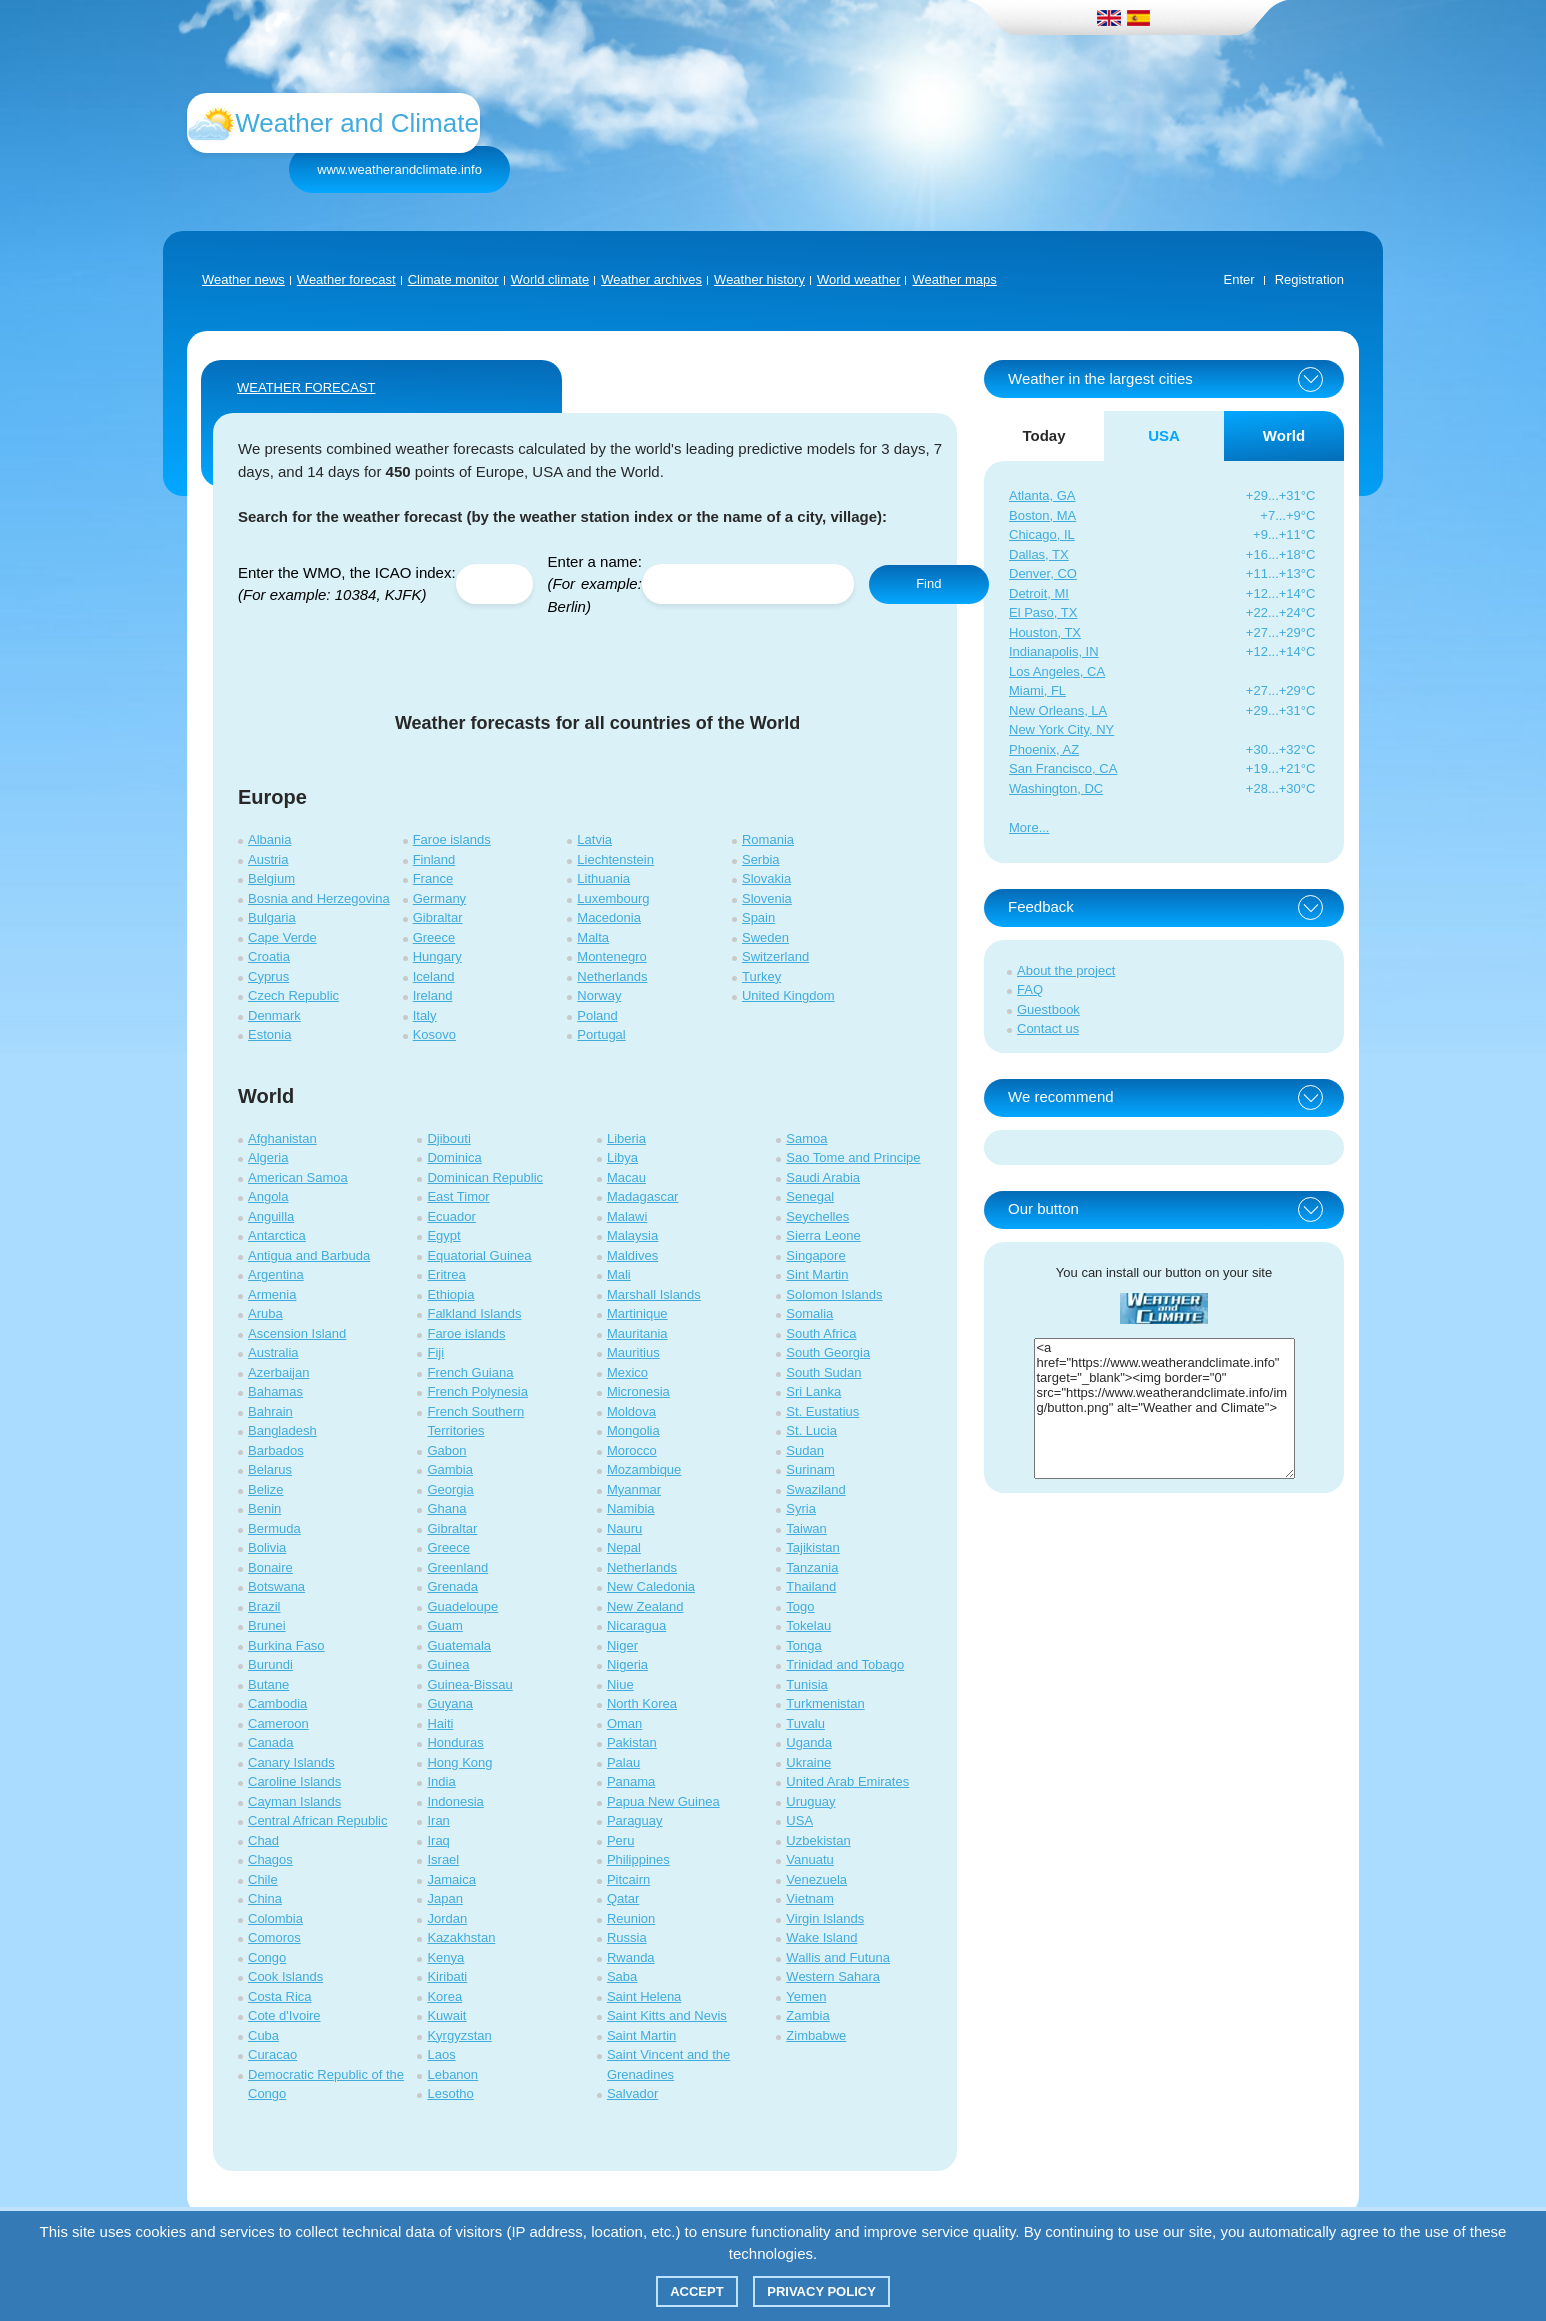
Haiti (440, 1723)
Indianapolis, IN (1054, 651)
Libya (622, 1157)
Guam (444, 1625)
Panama (631, 1781)
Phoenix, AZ (1044, 749)
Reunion (631, 1918)
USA (799, 1820)
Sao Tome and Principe (853, 1157)
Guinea (448, 1664)
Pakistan (632, 1742)
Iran (438, 1820)
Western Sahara (833, 1976)
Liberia (626, 1138)
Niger (622, 1645)
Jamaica (451, 1879)
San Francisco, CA (1063, 768)
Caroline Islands (294, 1781)
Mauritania (637, 1333)
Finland (434, 859)
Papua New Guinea (663, 1801)
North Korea (642, 1703)
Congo (267, 1957)
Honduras (455, 1742)
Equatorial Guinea (479, 1255)
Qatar (623, 1898)
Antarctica (277, 1235)
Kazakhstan (461, 1937)
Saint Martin (641, 2035)
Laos (441, 2054)
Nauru (624, 1528)
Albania (269, 839)
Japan (444, 1898)
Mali (619, 1274)
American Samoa (298, 1177)
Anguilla (271, 1216)
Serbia (761, 859)
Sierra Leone (823, 1235)
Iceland (434, 976)
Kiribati (447, 1976)
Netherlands (612, 976)
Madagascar (643, 1196)
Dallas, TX (1039, 554)
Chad (263, 1840)
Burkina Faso (286, 1645)
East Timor (458, 1196)
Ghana (446, 1508)
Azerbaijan (278, 1372)
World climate (550, 279)
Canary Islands (291, 1762)
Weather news (243, 279)
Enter (1239, 279)
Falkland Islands (474, 1313)
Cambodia (277, 1703)
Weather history (759, 279)
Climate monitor (453, 279)
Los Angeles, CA (1057, 671)
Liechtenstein (615, 859)
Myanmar (634, 1489)
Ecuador (451, 1216)
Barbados (276, 1450)
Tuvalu (805, 1723)
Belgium (271, 878)
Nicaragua (636, 1625)
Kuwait (446, 2015)
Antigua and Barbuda (309, 1255)
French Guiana (470, 1372)
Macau (626, 1177)
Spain (758, 917)
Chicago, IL (1042, 534)
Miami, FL (1037, 690)
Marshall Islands (654, 1294)
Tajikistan (812, 1547)
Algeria (268, 1157)
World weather (859, 279)
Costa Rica (280, 1996)
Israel (443, 1859)
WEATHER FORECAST (306, 387)
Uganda (809, 1742)
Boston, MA (1042, 515)
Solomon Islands (834, 1294)
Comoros (274, 1937)
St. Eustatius (822, 1411)
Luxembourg (613, 898)
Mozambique (644, 1469)
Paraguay (635, 1820)
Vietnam (809, 1898)
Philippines (638, 1859)
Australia (273, 1352)
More (1024, 827)
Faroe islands (452, 839)
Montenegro (611, 956)
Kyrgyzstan (459, 2035)
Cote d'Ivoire (284, 2015)
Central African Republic (317, 1820)
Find (928, 583)
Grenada (452, 1586)
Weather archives (651, 279)
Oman (624, 1723)
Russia (627, 1937)
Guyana (450, 1703)
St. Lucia (811, 1430)
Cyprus (268, 976)
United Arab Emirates (847, 1781)
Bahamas (275, 1391)
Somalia (809, 1313)
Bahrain (270, 1411)
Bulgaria (272, 917)
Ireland (433, 995)
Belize (265, 1489)
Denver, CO (1043, 573)
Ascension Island (297, 1333)
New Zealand (645, 1606)
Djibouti (448, 1138)
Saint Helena (644, 1996)
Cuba (263, 2035)
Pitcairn (628, 1879)
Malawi (627, 1216)
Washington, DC (1056, 788)
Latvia (594, 839)
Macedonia (609, 917)
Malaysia (632, 1235)
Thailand (811, 1586)
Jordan (447, 1918)
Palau (623, 1762)
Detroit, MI (1039, 593)
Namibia (631, 1508)
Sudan (805, 1450)
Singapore (815, 1255)
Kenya (445, 1957)
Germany (439, 898)
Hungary (437, 956)
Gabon (446, 1450)
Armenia (272, 1294)
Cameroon (278, 1723)
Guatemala (459, 1645)
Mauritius (633, 1352)
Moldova (631, 1411)
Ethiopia (450, 1294)
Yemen (806, 1996)
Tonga (803, 1645)
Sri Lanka (813, 1391)
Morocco (632, 1450)
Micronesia (638, 1391)
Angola (268, 1196)
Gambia (450, 1469)
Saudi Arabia (823, 1177)
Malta (593, 937)
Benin (264, 1508)
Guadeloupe (462, 1606)
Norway (599, 995)
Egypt (443, 1235)
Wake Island (821, 1937)
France (433, 878)
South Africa (821, 1333)
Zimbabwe (816, 2035)
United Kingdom (788, 995)
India (441, 1781)
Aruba (265, 1313)
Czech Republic (293, 995)
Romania (768, 839)
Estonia (269, 1034)
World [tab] (1284, 435)
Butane (268, 1684)
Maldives (632, 1255)
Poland (597, 1015)
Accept (696, 2291)
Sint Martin (817, 1274)
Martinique (637, 1313)
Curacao (272, 2054)
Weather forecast (346, 279)
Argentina (276, 1274)
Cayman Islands (294, 1801)
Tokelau (808, 1625)
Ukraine (808, 1762)
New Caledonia (651, 1586)
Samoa (806, 1138)
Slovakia (766, 878)
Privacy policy (821, 2291)
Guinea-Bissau (469, 1684)
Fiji (435, 1352)
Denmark (274, 1015)
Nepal (624, 1547)
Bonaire (270, 1567)
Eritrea (446, 1274)
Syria (801, 1508)
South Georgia (828, 1352)
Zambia (807, 2015)
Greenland (457, 1567)
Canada (271, 1742)
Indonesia (455, 1801)
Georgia (450, 1489)
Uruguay (810, 1801)
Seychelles (817, 1216)
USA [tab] (1164, 435)
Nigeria (627, 1664)
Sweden (765, 937)
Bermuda (274, 1528)
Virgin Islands (825, 1918)
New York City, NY (1061, 729)
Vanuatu (809, 1859)
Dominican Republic (485, 1177)
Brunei (267, 1625)
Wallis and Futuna (838, 1957)
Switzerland (775, 956)
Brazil (264, 1606)
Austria (268, 859)
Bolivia (267, 1547)
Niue (620, 1684)
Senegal (810, 1196)
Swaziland (815, 1489)
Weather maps (954, 279)
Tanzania (812, 1567)
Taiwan (806, 1528)
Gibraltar (438, 917)
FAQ (1030, 989)
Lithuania (603, 878)
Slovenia (767, 898)
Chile (263, 1879)
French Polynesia (477, 1391)
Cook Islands (285, 1976)
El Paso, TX (1043, 612)
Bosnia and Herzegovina (319, 898)
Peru (620, 1840)
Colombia (275, 1918)
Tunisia (806, 1684)
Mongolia (633, 1430)
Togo (800, 1606)
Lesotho (450, 2093)
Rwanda (631, 1957)
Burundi (270, 1664)
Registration (1309, 279)
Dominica (454, 1157)
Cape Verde (282, 937)
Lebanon (452, 2074)
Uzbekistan (818, 1840)
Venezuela (816, 1879)
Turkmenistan (825, 1703)
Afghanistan (282, 1138)
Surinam (810, 1469)
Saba (622, 1976)
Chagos (270, 1859)
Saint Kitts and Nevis (667, 2015)
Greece (434, 937)
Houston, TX (1045, 632)
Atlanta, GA (1042, 495)
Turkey (761, 976)
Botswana (276, 1586)
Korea (444, 1996)
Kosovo (434, 1034)
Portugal (601, 1034)
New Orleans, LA (1058, 710)
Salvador (632, 2093)
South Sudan (823, 1372)
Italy (425, 1015)
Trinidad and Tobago (845, 1664)
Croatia (269, 956)
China (265, 1898)
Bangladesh (282, 1430)
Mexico (627, 1372)
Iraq (438, 1840)
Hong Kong (459, 1762)
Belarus (270, 1469)
